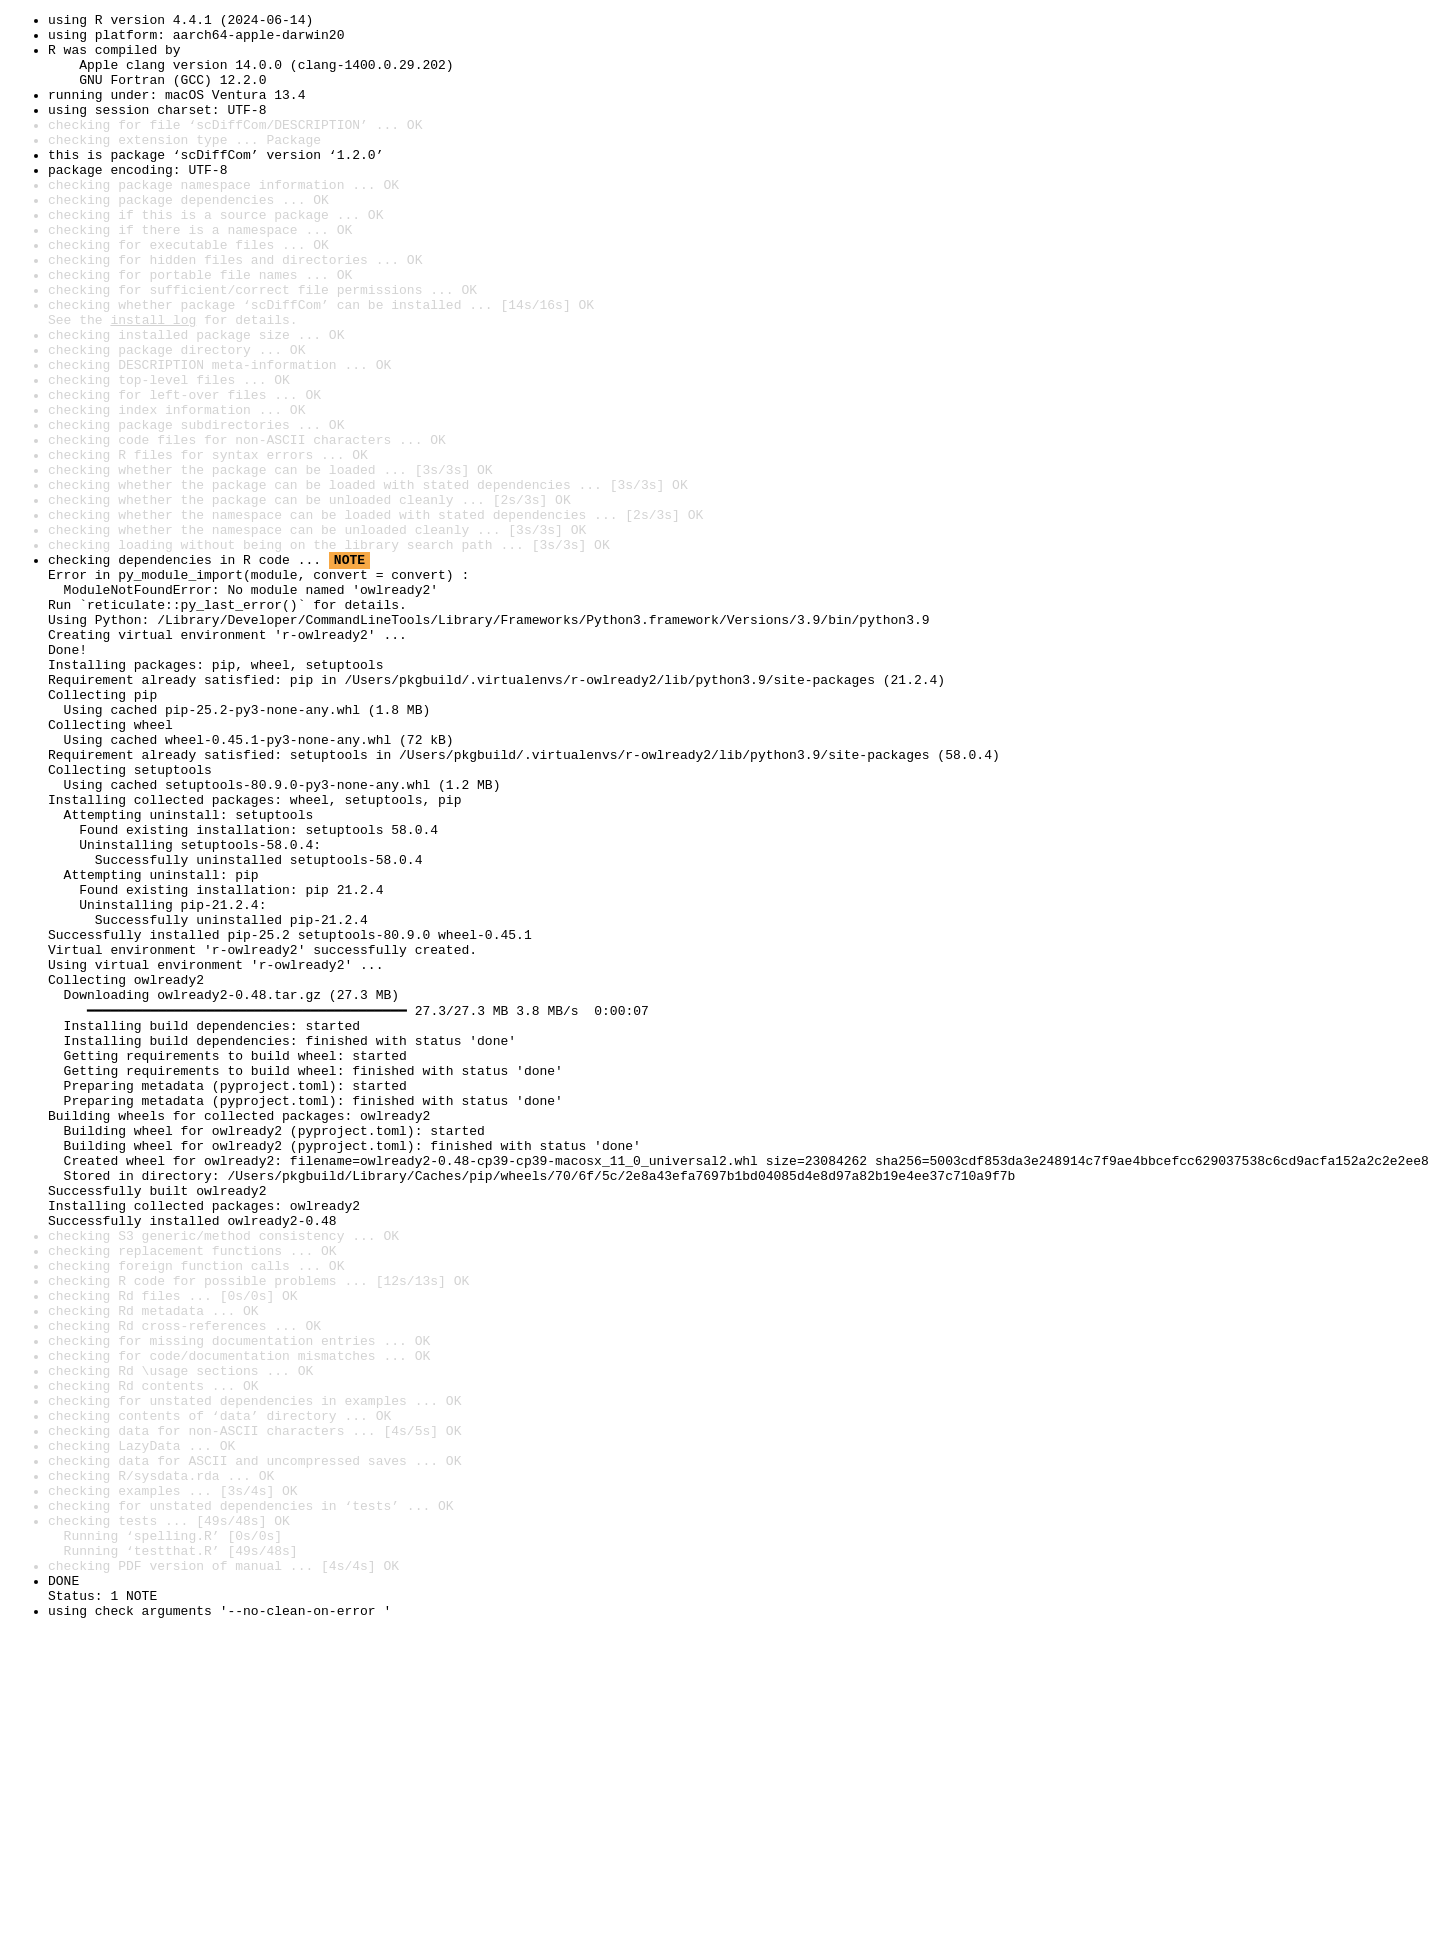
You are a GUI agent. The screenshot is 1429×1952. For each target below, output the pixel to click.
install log (153, 382)
